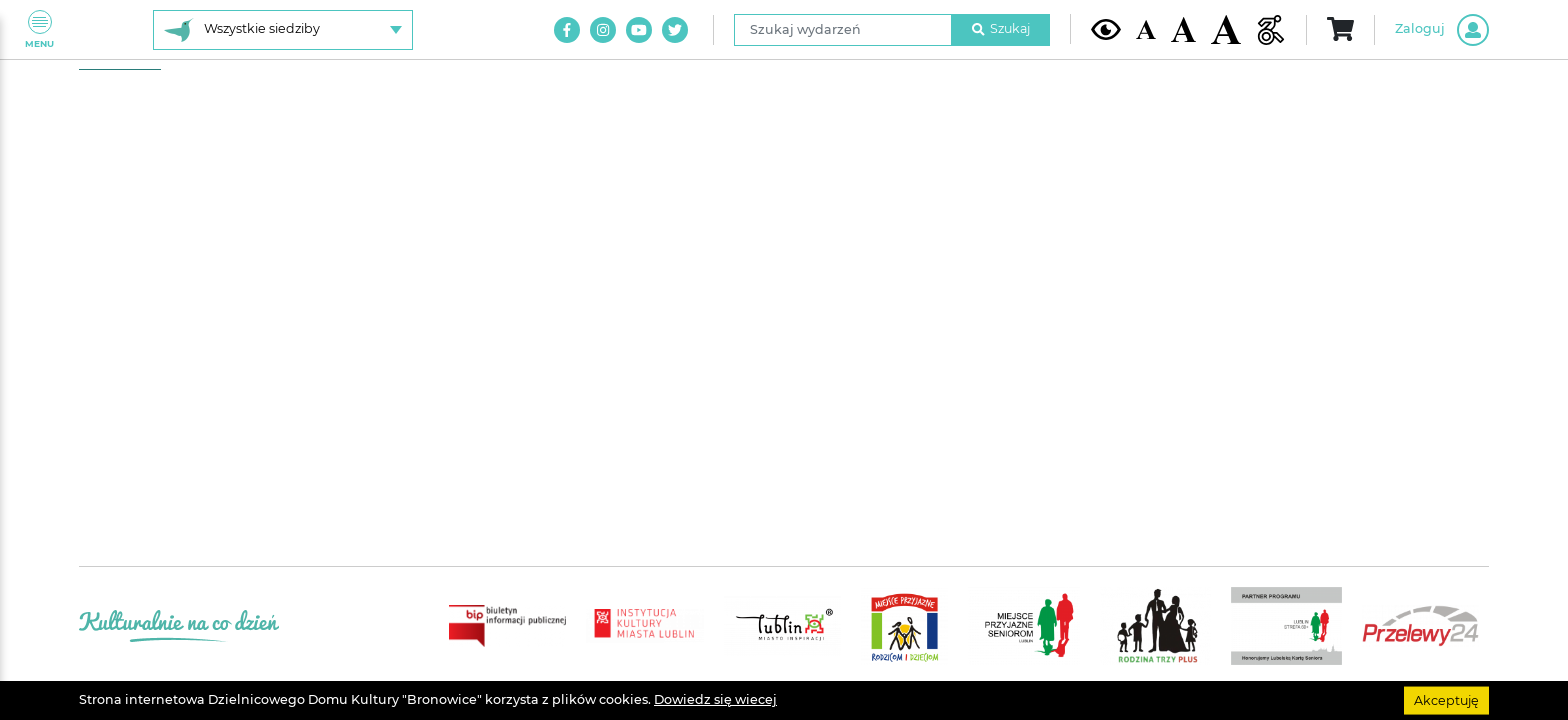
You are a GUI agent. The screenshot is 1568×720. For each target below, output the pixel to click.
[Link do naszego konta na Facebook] (567, 30)
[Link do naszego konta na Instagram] (603, 30)
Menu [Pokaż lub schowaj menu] (39, 29)
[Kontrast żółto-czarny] (1106, 29)
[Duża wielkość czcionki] (1226, 29)
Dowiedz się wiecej (715, 699)
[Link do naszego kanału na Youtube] (639, 30)
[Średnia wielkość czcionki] (1183, 29)
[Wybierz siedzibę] (283, 30)
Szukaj (1001, 28)
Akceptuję (1446, 699)
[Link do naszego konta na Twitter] (675, 30)
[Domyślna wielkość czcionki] (1146, 29)
